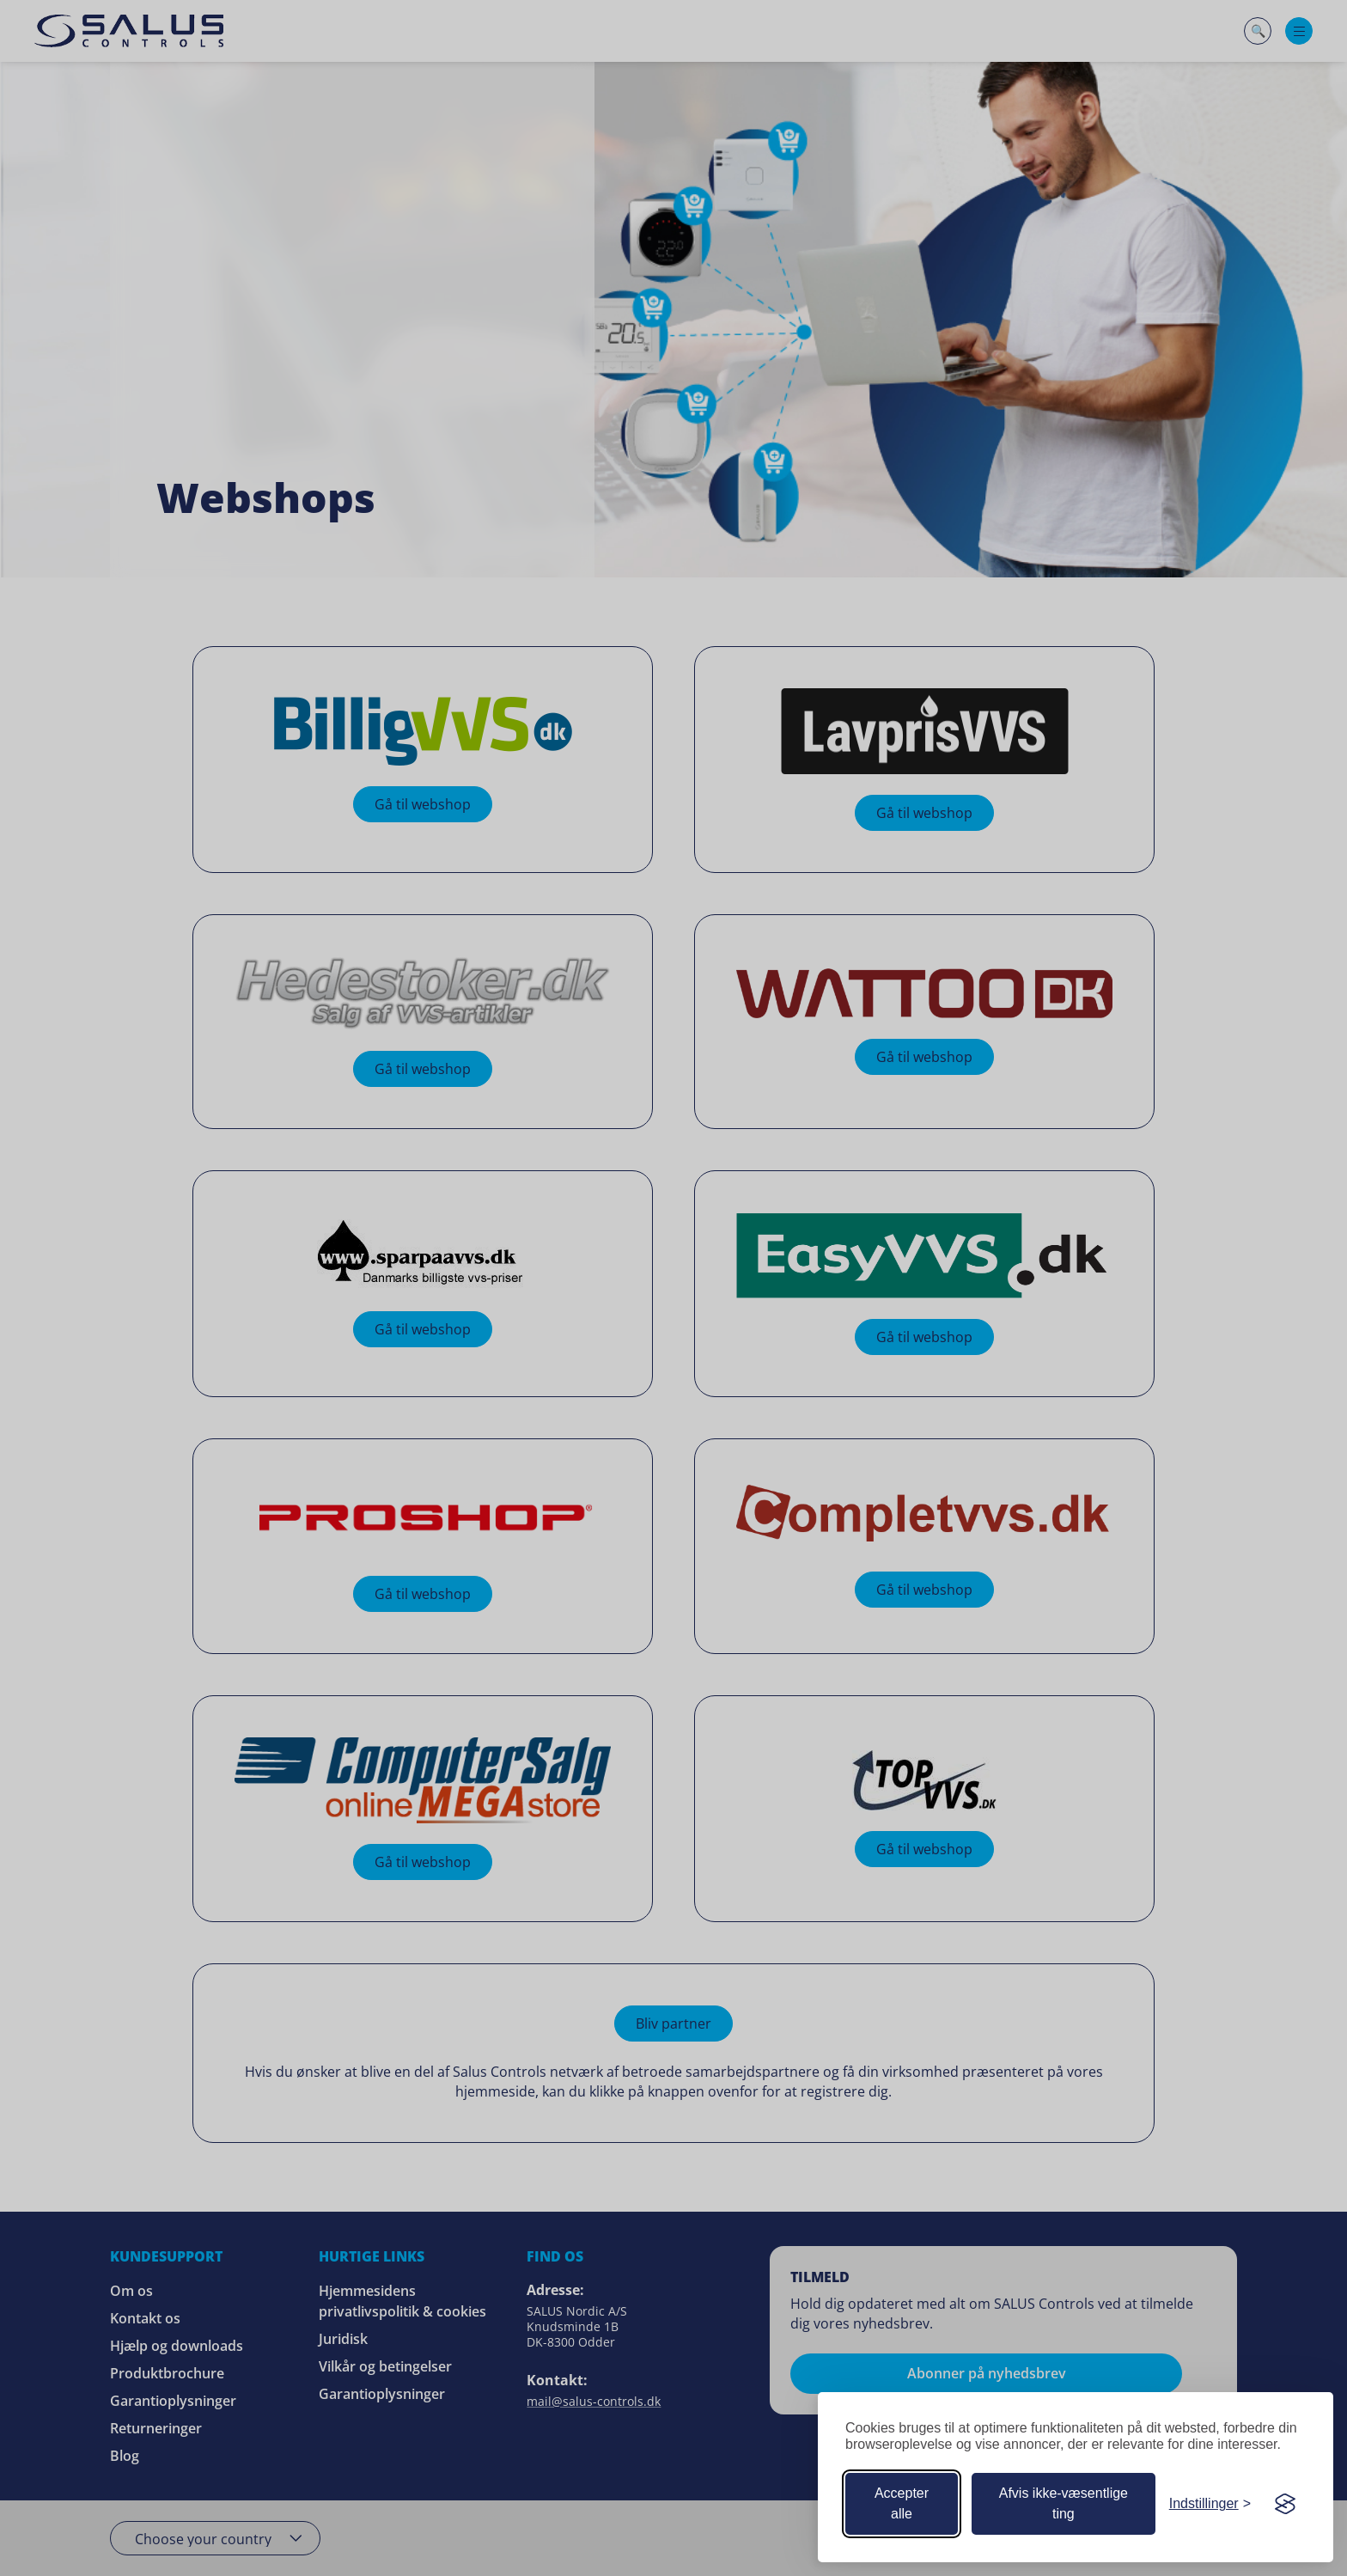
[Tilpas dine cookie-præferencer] (1210, 2503)
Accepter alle (902, 2503)
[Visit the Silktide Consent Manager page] (1285, 2503)
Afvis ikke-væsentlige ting (1063, 2503)
